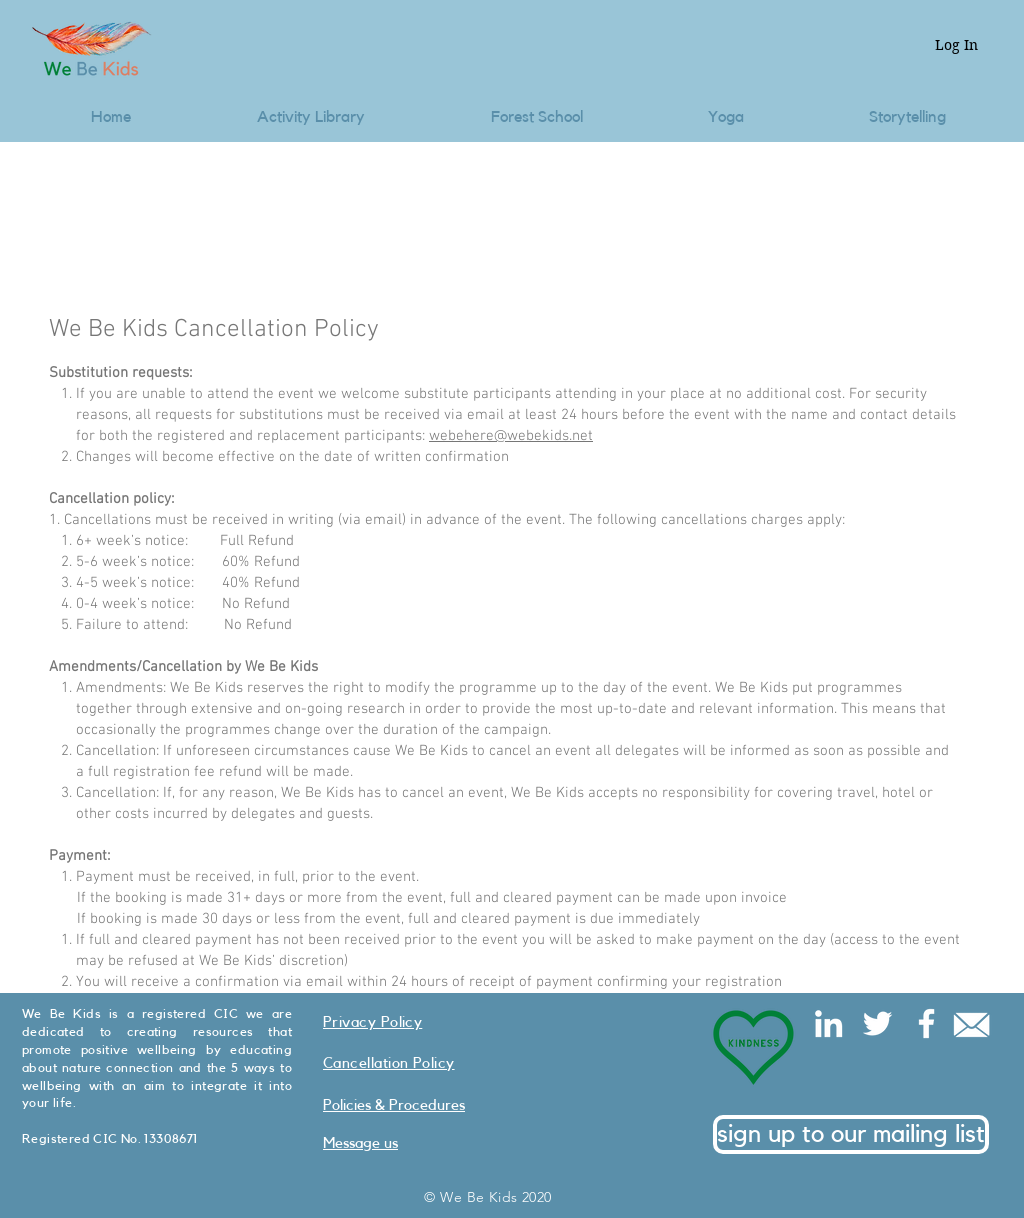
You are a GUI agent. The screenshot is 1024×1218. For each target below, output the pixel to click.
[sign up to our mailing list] (851, 1134)
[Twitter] (877, 1023)
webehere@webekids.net (511, 436)
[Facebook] (926, 1023)
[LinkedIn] (828, 1023)
